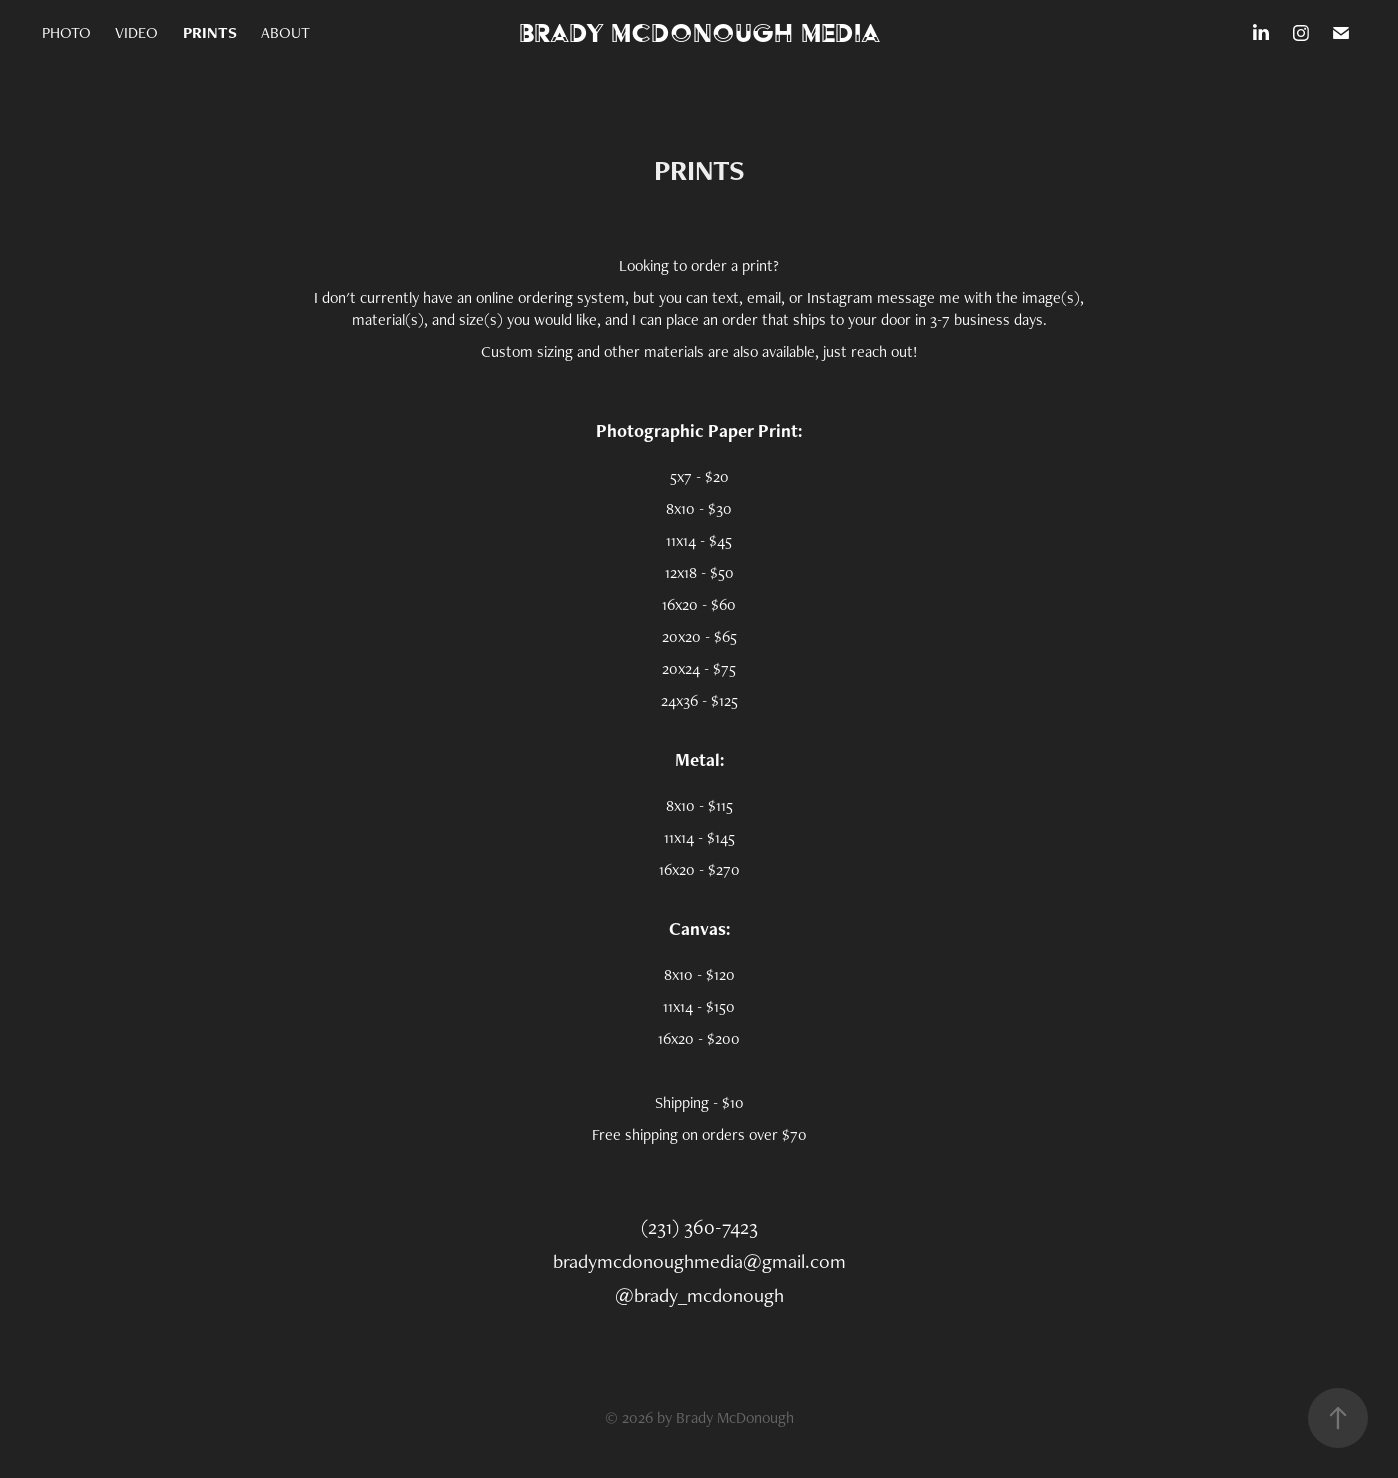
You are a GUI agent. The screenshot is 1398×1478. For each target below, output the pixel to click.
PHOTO (66, 32)
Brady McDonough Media (699, 32)
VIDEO (136, 32)
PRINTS (210, 32)
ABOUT (285, 32)
